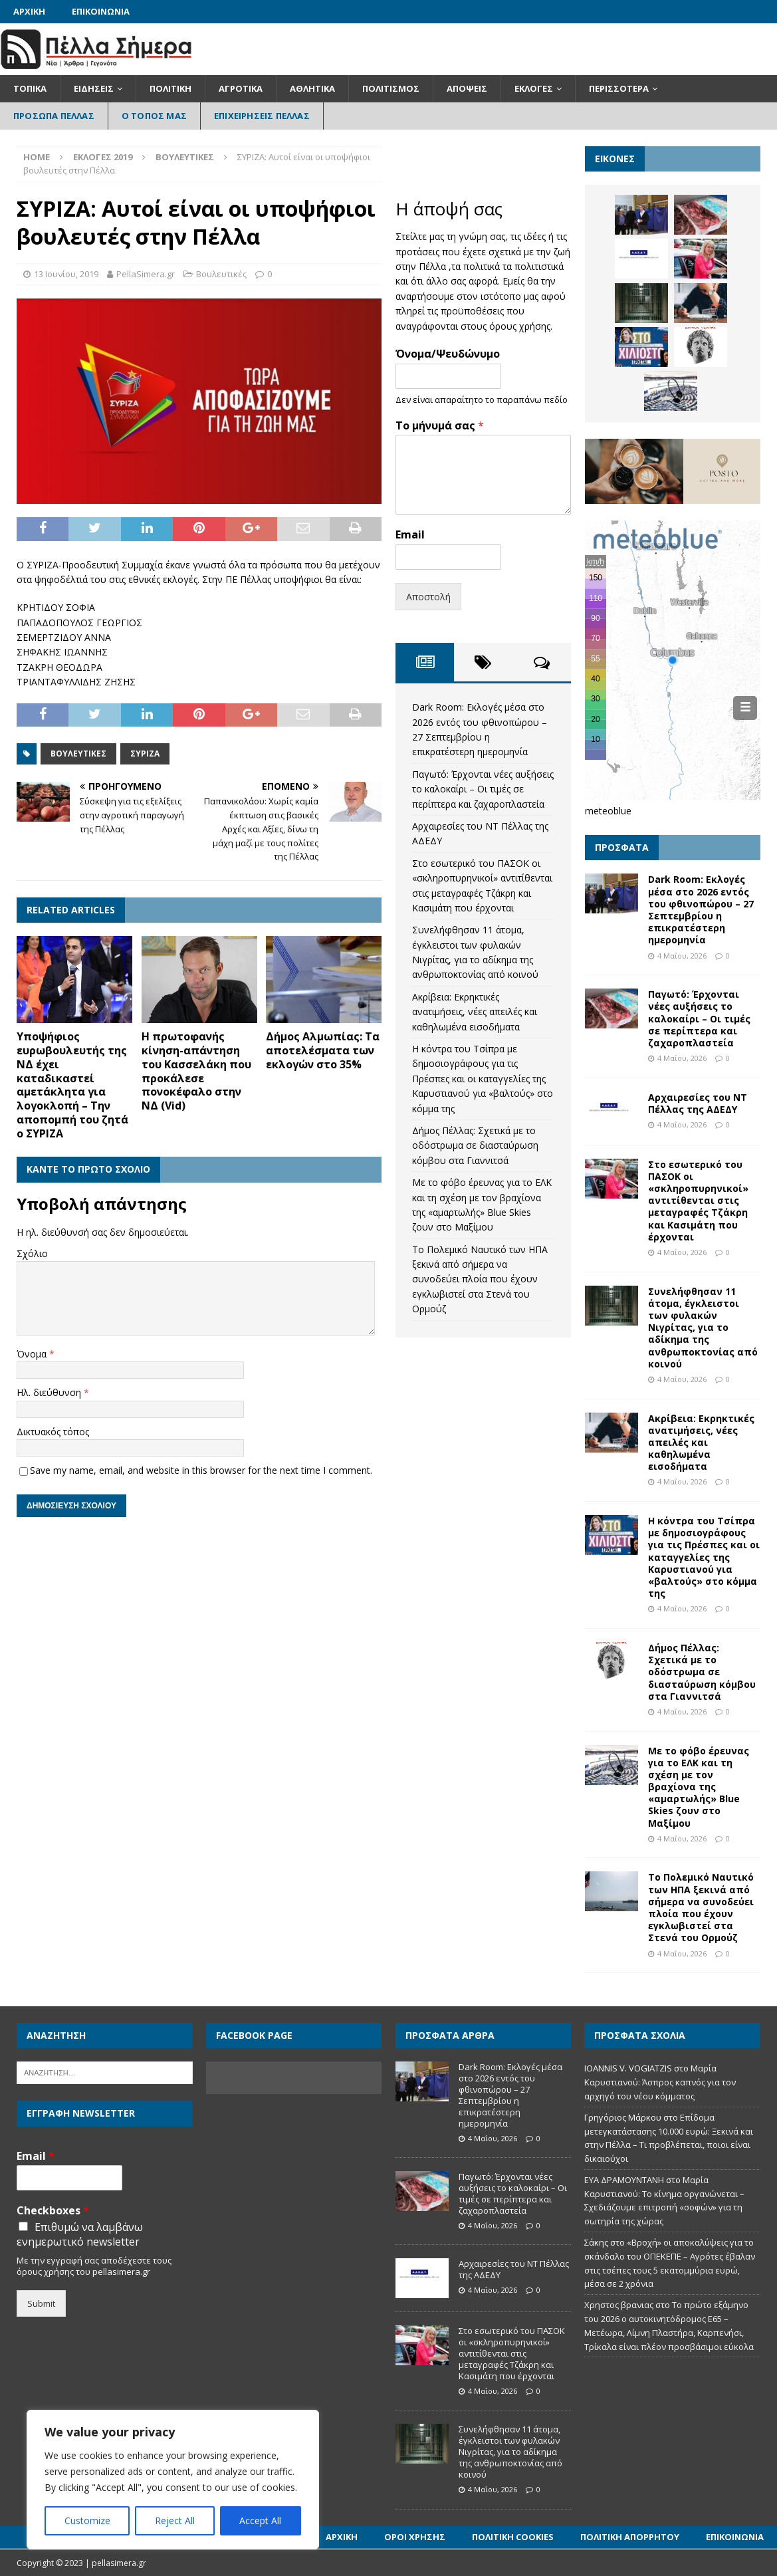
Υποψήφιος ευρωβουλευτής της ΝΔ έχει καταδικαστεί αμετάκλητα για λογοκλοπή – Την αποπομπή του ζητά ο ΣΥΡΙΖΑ (72, 1085)
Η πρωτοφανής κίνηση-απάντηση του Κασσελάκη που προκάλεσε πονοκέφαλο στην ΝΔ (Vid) (196, 1071)
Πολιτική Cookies (513, 2537)
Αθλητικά (312, 88)
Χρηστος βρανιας (618, 2305)
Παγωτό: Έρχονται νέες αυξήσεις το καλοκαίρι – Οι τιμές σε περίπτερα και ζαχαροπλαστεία (483, 789)
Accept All (260, 2520)
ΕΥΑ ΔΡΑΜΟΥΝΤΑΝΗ (624, 2180)
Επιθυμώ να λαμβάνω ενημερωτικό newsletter (80, 2234)
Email (410, 535)
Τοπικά (30, 88)
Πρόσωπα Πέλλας (53, 116)
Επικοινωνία (101, 11)
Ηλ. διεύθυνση (50, 1392)
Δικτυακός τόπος (53, 1431)
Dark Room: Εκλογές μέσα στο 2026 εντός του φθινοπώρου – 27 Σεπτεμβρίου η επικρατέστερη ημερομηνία (701, 909)
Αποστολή (428, 596)
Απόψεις (467, 88)
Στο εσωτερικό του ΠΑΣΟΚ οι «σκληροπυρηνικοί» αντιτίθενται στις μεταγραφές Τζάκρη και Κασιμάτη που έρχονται (698, 1200)
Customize (87, 2520)
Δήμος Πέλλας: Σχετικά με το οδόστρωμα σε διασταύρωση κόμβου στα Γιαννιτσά (475, 1145)
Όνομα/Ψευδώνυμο (447, 354)
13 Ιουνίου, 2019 (66, 274)
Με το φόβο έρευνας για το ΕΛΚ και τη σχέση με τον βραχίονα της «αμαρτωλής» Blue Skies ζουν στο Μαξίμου (698, 1786)
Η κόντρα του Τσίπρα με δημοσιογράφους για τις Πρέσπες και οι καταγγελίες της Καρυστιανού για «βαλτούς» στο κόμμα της (482, 1078)
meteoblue (608, 810)
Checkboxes (53, 2211)
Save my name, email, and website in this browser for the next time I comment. (201, 1470)
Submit (41, 2303)
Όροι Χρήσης (414, 2537)
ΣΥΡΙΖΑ (145, 753)
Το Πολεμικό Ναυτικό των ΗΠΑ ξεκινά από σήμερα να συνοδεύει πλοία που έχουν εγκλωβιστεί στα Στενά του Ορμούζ (480, 1279)
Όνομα (33, 1353)
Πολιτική (170, 88)
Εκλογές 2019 (102, 157)
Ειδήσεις (94, 88)
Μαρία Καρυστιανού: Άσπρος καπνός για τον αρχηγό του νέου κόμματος (660, 2082)
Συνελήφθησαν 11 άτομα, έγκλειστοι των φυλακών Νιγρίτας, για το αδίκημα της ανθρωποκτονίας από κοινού (703, 1327)
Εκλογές (533, 88)
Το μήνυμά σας (439, 426)
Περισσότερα (619, 88)
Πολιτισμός (390, 88)
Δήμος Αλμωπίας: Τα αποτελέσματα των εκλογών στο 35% (323, 1050)
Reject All (175, 2520)
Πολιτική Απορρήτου (629, 2537)
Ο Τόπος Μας (154, 116)
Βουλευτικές (221, 274)
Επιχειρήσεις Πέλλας (262, 116)
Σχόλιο (32, 1253)
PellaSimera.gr (145, 274)
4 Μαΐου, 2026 (682, 956)
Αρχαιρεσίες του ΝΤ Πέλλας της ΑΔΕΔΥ (697, 1103)
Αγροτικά (241, 88)
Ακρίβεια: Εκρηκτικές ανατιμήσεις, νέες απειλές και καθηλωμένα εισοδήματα (474, 1012)
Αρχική (29, 11)
